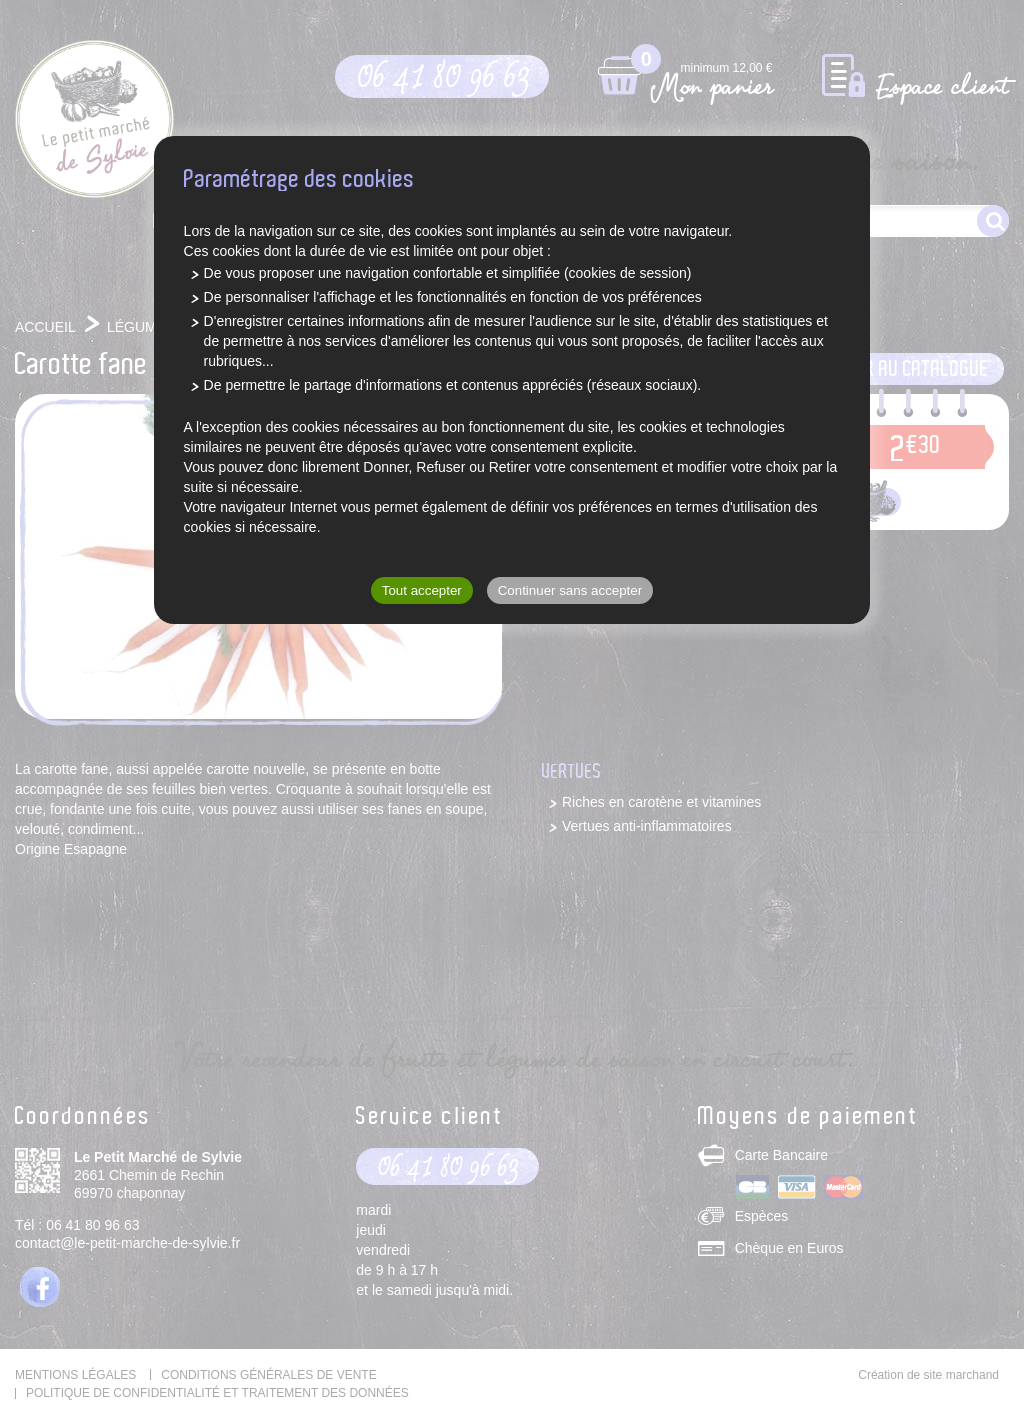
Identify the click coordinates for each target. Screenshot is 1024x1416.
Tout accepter (422, 590)
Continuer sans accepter (570, 590)
